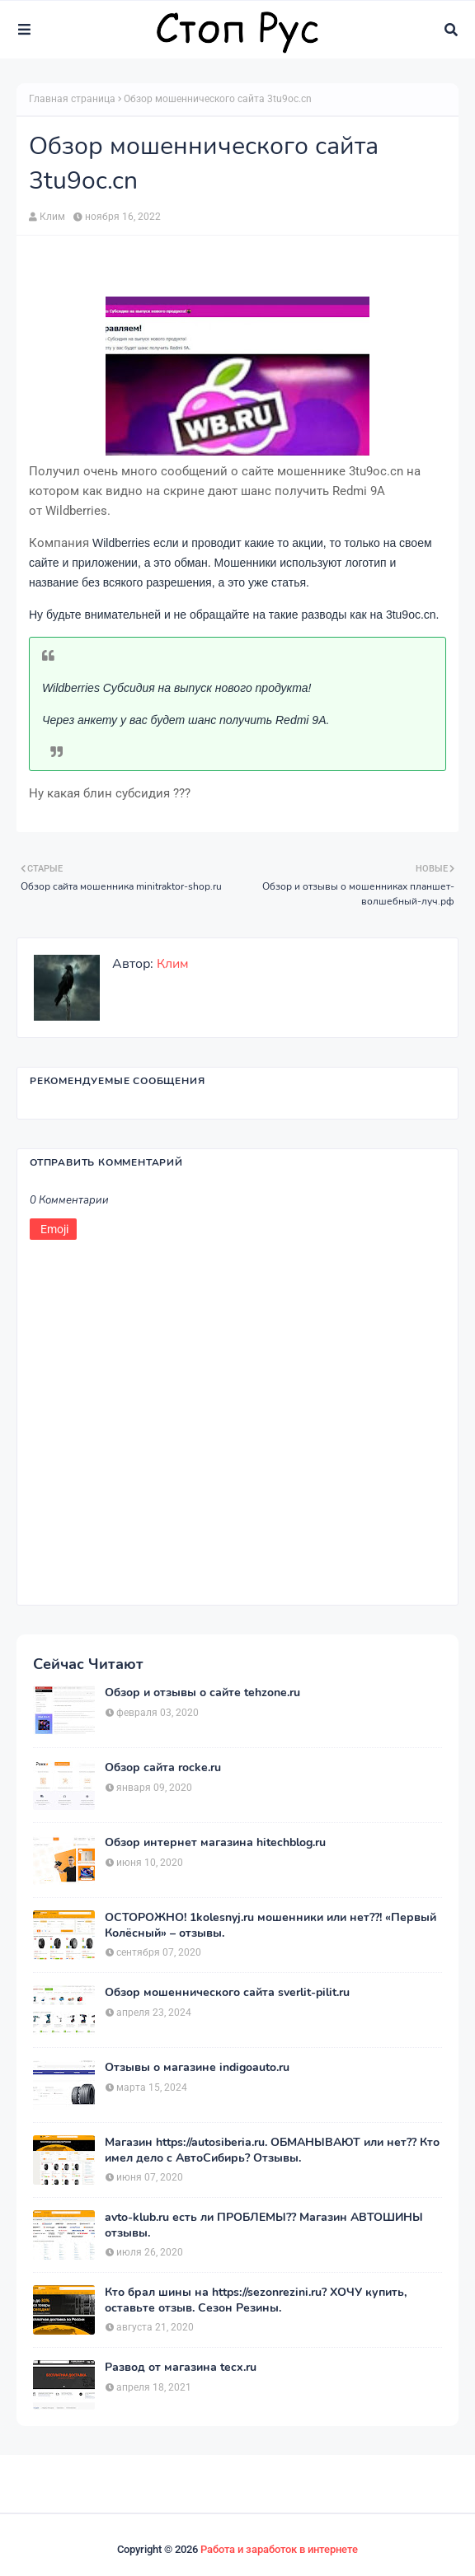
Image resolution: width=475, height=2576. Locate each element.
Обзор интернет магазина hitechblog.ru (215, 1842)
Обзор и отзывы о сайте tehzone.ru (202, 1692)
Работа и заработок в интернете (279, 2549)
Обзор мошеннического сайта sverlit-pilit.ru (227, 1992)
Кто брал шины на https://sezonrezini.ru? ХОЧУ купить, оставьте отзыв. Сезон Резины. (256, 2300)
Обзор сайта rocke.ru (163, 1767)
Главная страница (72, 99)
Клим (52, 216)
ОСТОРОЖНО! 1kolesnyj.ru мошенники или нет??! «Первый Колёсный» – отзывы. (270, 1925)
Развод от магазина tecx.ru (180, 2367)
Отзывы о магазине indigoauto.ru (197, 2067)
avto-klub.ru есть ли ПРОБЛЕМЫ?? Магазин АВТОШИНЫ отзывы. (264, 2225)
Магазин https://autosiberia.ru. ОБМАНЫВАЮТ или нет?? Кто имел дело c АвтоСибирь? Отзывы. (272, 2150)
